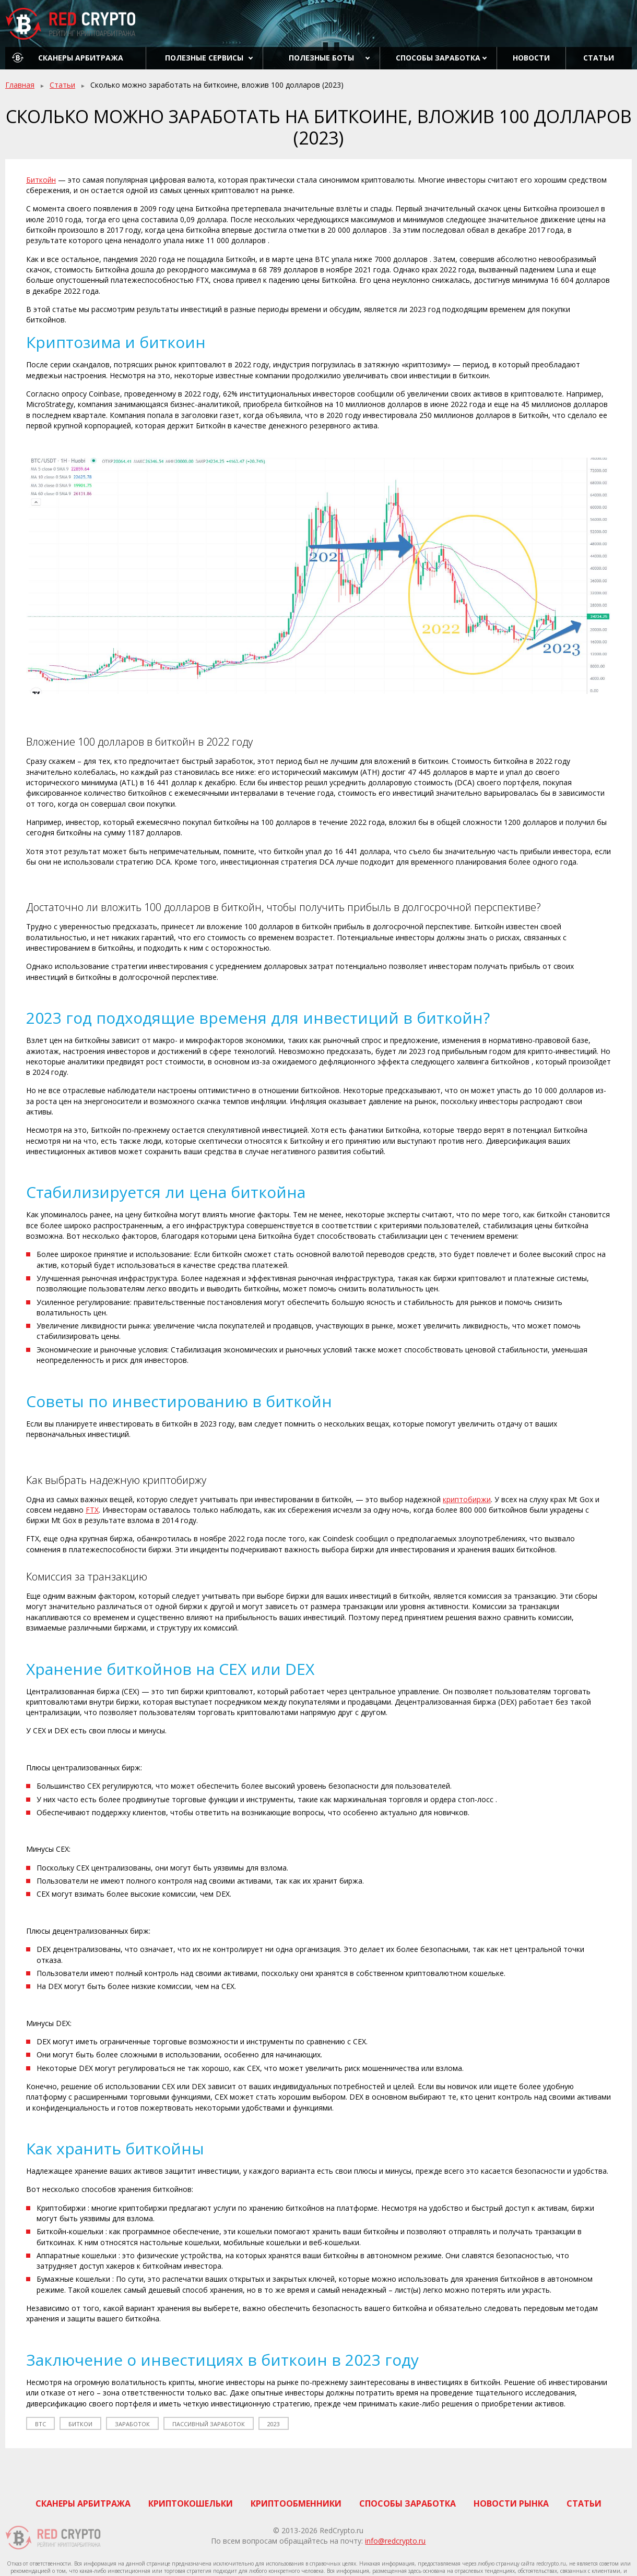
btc (40, 2424)
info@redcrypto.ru (395, 2541)
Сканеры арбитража (80, 58)
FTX (92, 1510)
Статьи (598, 58)
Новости (531, 58)
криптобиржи (467, 1499)
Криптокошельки (190, 2503)
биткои (80, 2424)
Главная (19, 85)
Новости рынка (511, 2503)
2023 (273, 2424)
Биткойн (41, 180)
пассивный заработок (208, 2424)
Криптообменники (296, 2503)
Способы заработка (438, 58)
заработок (132, 2424)
